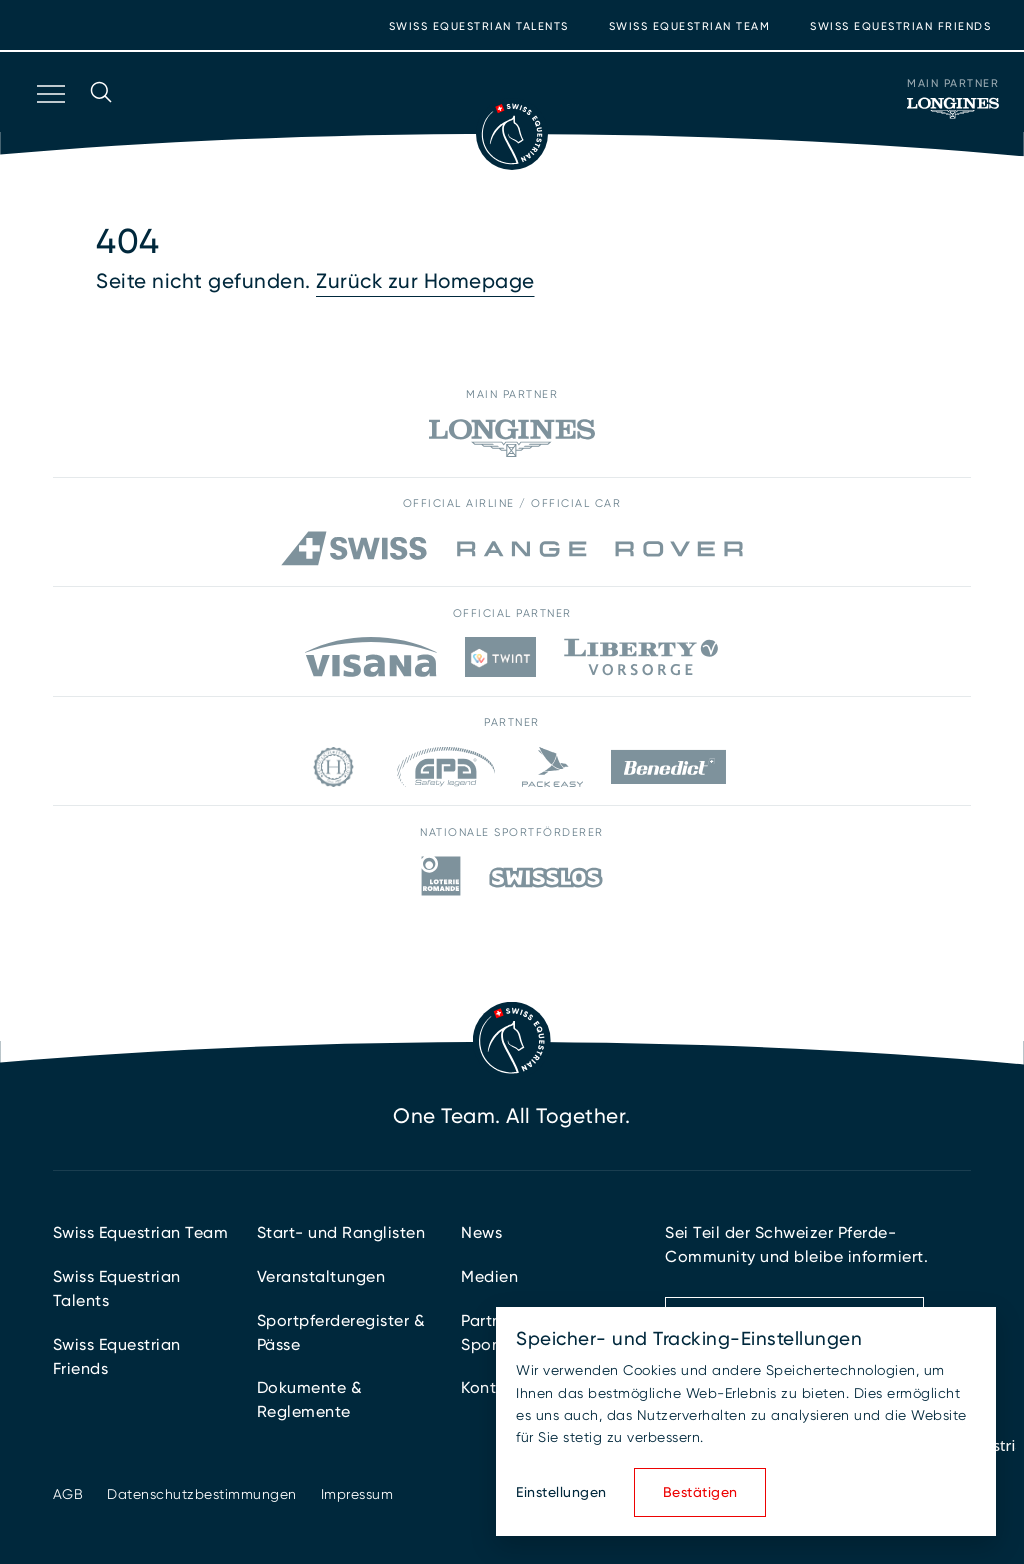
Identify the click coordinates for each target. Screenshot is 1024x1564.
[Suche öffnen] (101, 120)
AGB (68, 1494)
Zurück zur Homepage (425, 281)
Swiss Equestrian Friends (900, 26)
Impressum (357, 1494)
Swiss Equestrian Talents (479, 26)
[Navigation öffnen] (49, 120)
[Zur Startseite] (512, 134)
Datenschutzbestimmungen (202, 1494)
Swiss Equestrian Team (690, 26)
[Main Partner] (953, 108)
